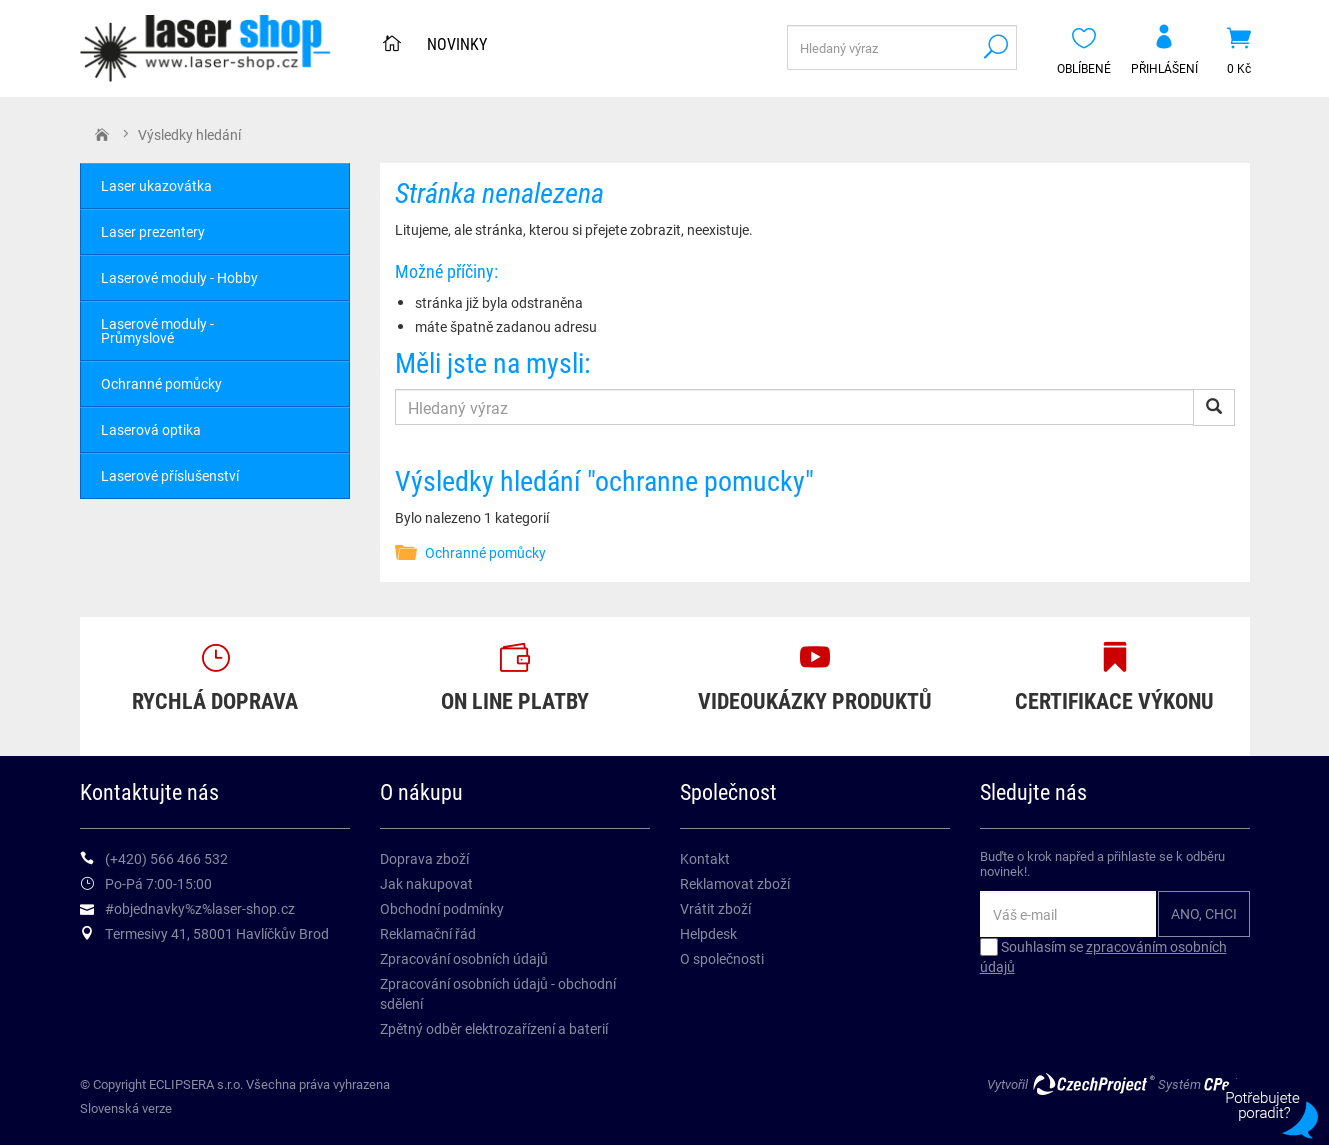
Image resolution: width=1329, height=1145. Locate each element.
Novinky (457, 43)
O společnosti (722, 958)
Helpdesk (708, 933)
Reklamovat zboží (735, 883)
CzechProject (1093, 1084)
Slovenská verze (126, 1108)
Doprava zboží (424, 858)
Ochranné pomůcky (485, 552)
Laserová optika (151, 429)
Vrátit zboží (715, 908)
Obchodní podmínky (442, 908)
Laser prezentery (153, 231)
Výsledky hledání (189, 134)
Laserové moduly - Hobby (179, 277)
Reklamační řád (428, 933)
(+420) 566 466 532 (166, 858)
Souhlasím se (1103, 956)
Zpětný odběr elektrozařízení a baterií (494, 1028)
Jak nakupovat (426, 883)
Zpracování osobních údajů (464, 958)
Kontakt (705, 858)
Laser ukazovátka (156, 185)
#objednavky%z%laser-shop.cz (200, 908)
